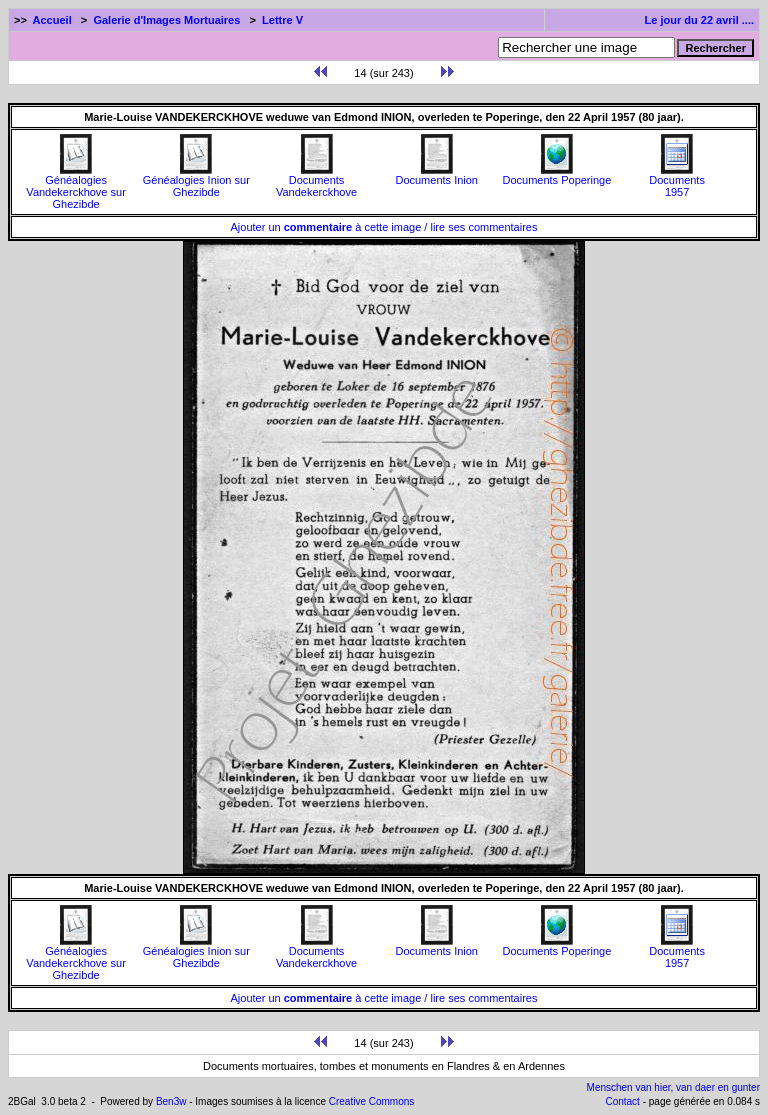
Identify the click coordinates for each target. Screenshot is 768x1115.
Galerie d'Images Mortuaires (166, 20)
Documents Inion (436, 175)
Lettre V (282, 20)
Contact (622, 1101)
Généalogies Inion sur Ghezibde (196, 181)
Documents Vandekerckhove (316, 181)
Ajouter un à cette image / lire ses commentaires (384, 227)
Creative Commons (372, 1101)
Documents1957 (677, 181)
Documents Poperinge (556, 175)
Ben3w (171, 1101)
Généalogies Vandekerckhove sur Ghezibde (75, 187)
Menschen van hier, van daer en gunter (673, 1087)
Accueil (52, 20)
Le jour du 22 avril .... (699, 20)
